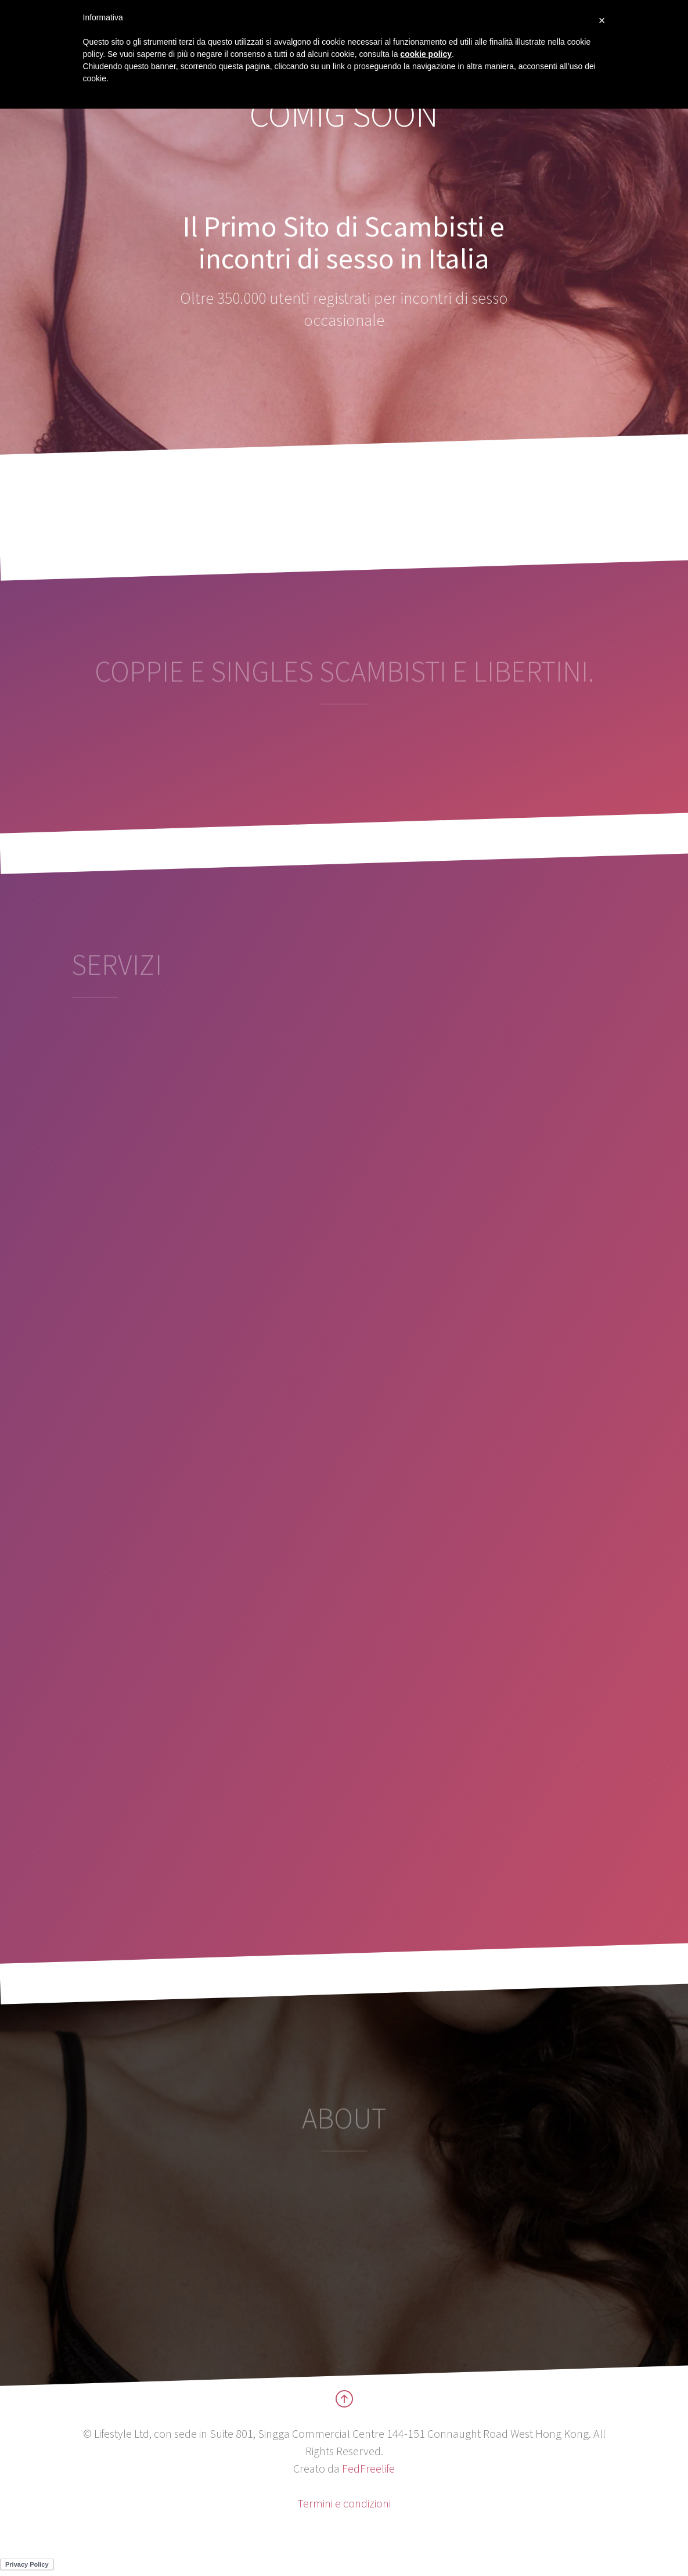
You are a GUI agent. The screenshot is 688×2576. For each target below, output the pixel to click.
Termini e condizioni (344, 2503)
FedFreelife (368, 2468)
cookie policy (426, 54)
